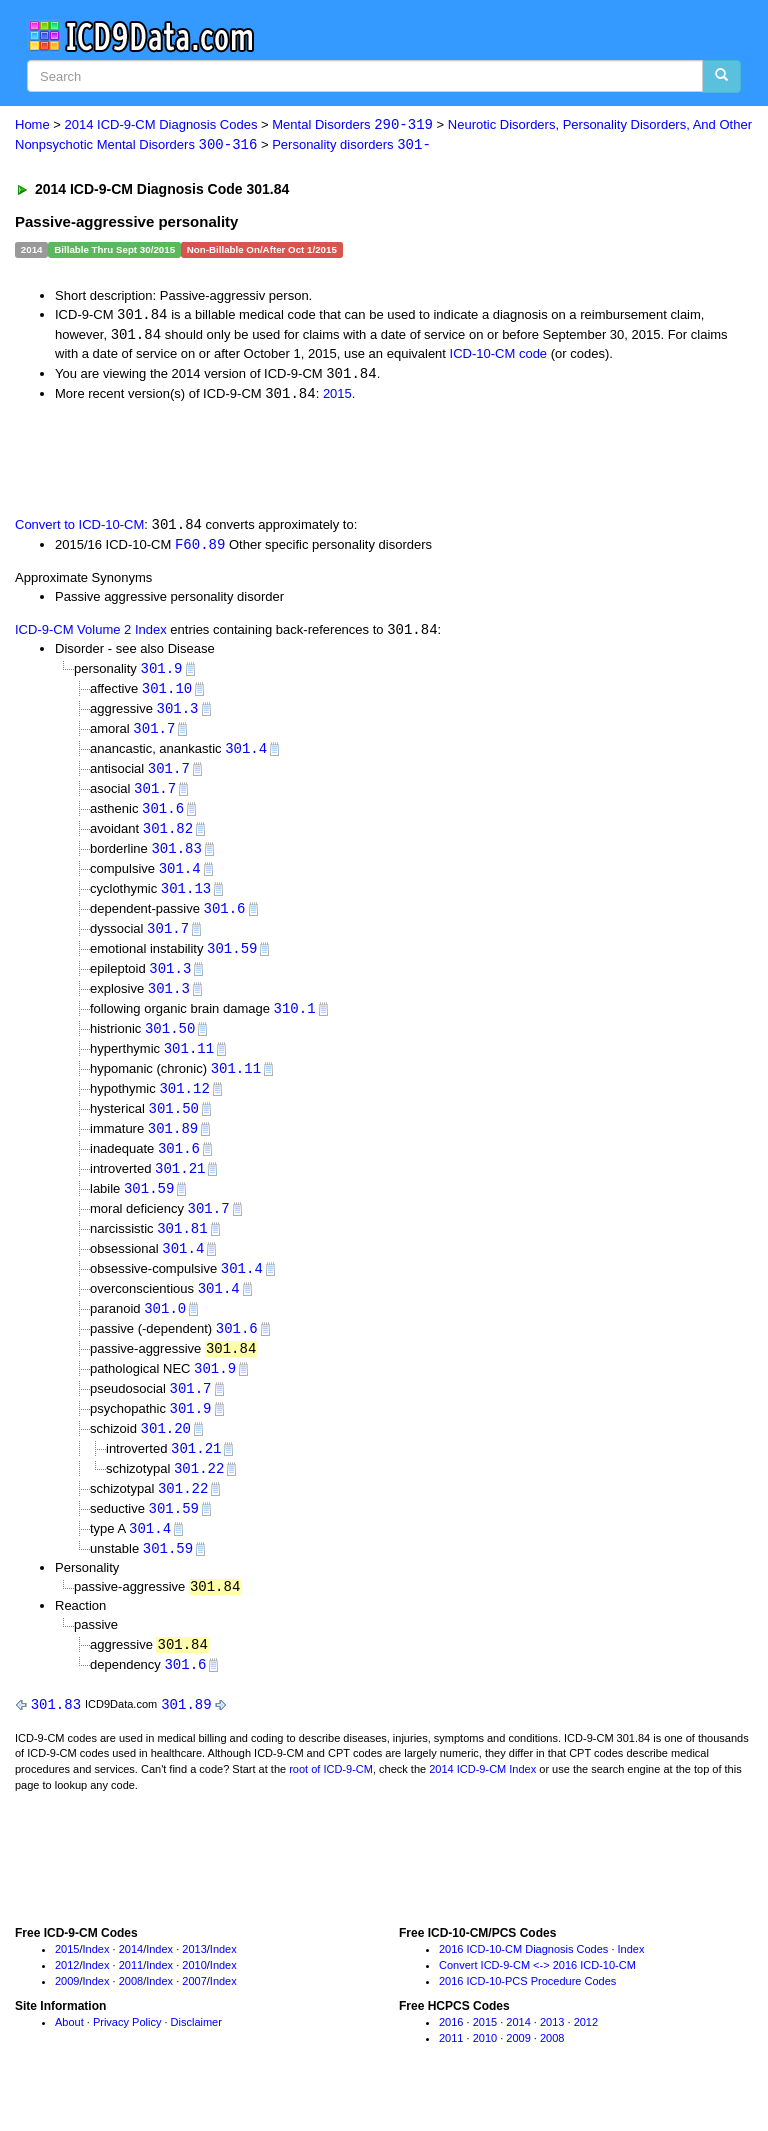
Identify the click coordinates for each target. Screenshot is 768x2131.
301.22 (199, 1495)
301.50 (170, 1043)
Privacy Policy (127, 2055)
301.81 (182, 1249)
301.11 (189, 1064)
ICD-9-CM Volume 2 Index (91, 635)
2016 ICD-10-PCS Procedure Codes (527, 2013)
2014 (131, 1982)
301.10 (167, 694)
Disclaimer (196, 2055)
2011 (131, 1997)
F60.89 (200, 548)
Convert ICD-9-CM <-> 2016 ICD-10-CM (537, 1997)
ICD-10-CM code (499, 355)
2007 (194, 2013)
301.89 (173, 1146)
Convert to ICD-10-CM (79, 529)
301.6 (163, 817)
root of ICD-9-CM (331, 1802)
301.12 (184, 1105)
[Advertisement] (242, 461)
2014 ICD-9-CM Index (482, 1802)
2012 (67, 1997)
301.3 (177, 714)
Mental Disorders (352, 125)
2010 (194, 1997)
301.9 (161, 673)
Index (96, 1982)
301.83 (176, 858)
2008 (131, 2013)
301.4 (246, 755)
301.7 (154, 735)
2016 (451, 2055)
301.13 (186, 899)
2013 (194, 1982)
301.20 (166, 1454)
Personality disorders (351, 145)
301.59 (232, 961)
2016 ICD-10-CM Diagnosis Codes (523, 1982)
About (69, 2055)
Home (32, 125)
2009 (67, 2013)
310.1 (295, 1023)
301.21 (180, 1187)
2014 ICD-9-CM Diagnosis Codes (161, 125)
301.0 (165, 1331)
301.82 (168, 837)
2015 (337, 396)
